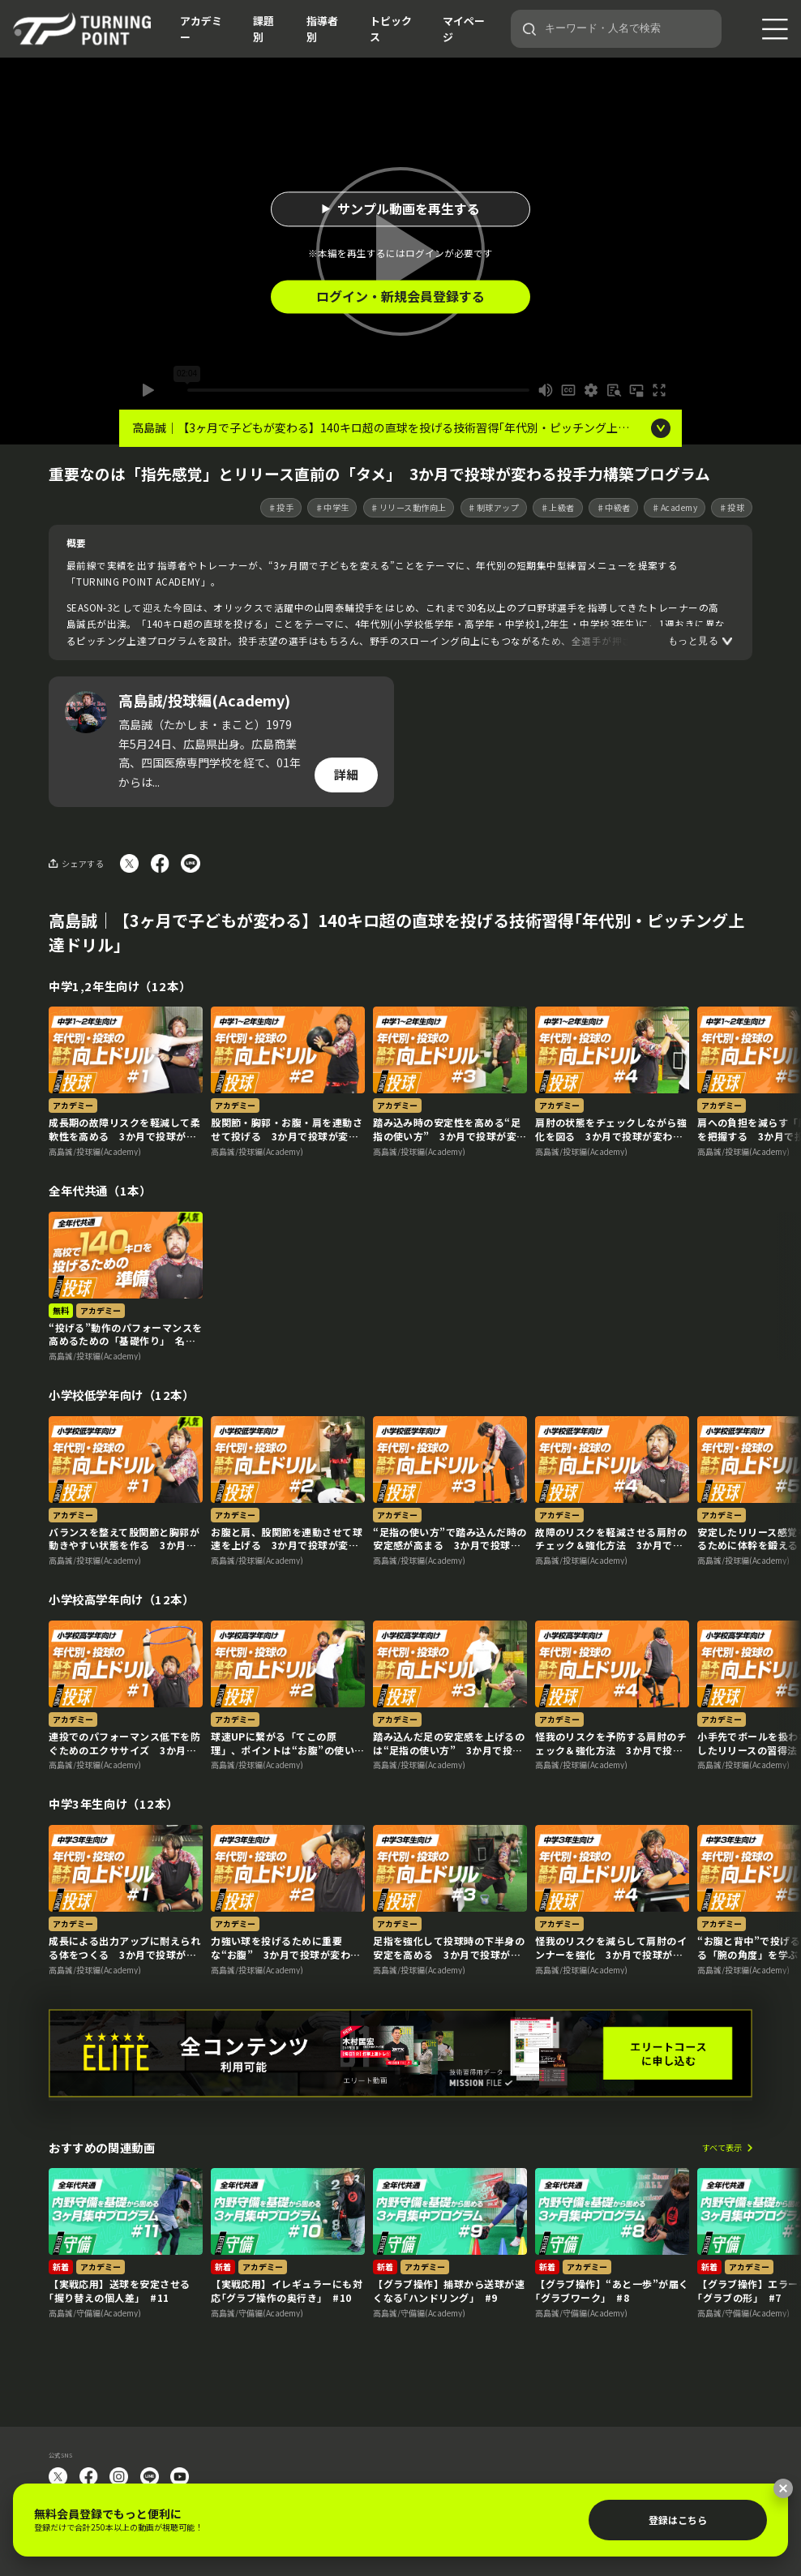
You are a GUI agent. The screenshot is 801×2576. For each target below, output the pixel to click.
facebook (88, 2476)
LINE (149, 2476)
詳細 (346, 774)
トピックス (391, 29)
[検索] (529, 29)
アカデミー (201, 29)
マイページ (464, 29)
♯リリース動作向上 (409, 507)
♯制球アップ (493, 507)
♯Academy (674, 507)
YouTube (179, 2476)
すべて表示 (722, 2148)
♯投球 (732, 507)
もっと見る (693, 641)
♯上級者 (558, 507)
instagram (118, 2476)
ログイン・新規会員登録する (400, 296)
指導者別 (322, 29)
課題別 (263, 29)
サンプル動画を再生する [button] (408, 208)
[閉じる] (783, 2488)
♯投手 (281, 507)
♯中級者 (614, 507)
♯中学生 (332, 507)
